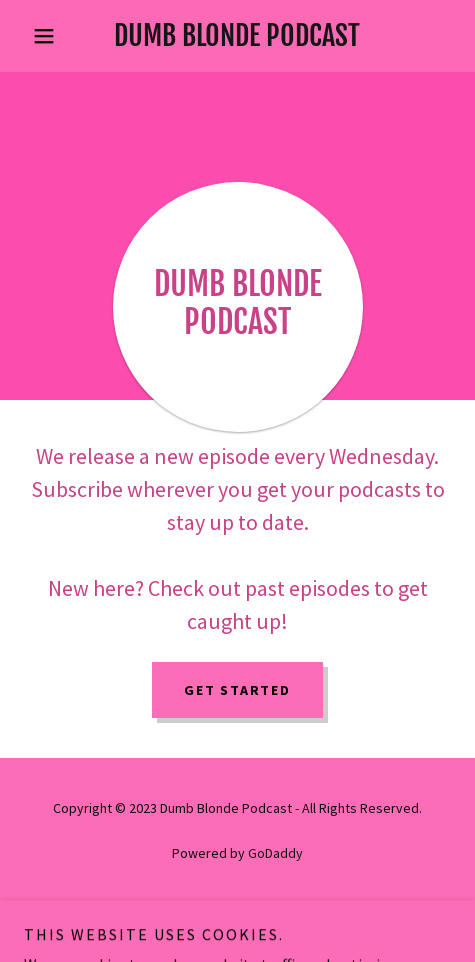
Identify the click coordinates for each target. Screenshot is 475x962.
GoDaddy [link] (275, 853)
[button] (56, 36)
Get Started (237, 690)
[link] (237, 36)
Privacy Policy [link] (237, 909)
